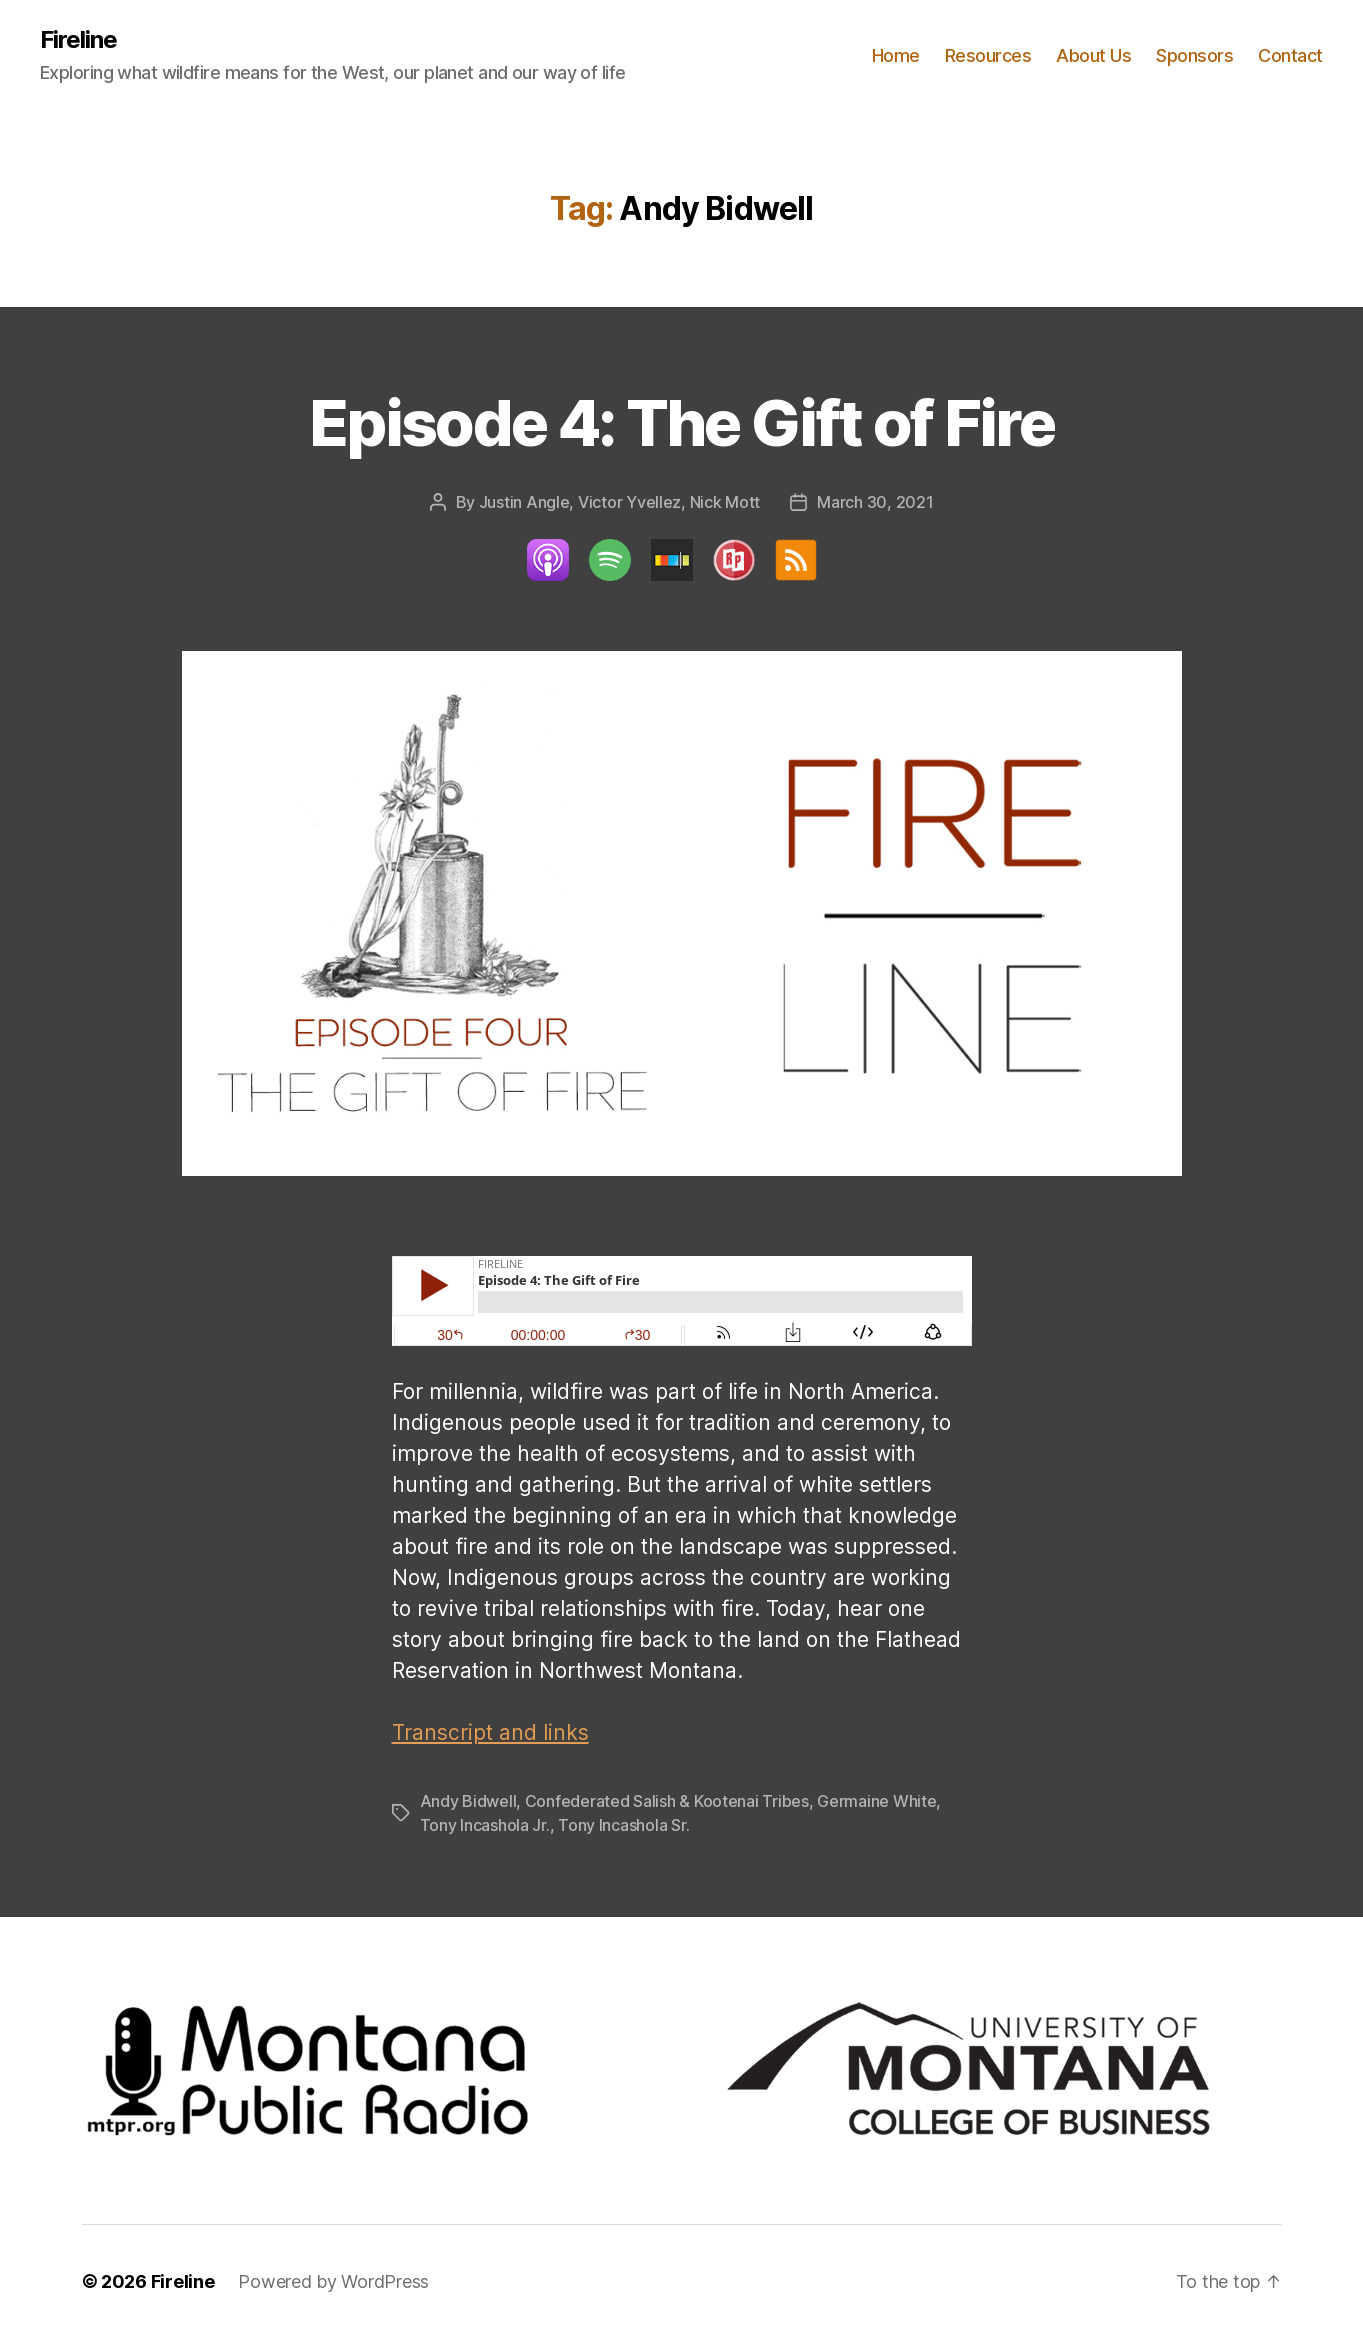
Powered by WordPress (333, 2281)
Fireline (78, 40)
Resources (988, 55)
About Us (1093, 55)
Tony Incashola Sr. (623, 1825)
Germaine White (876, 1801)
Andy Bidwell (468, 1801)
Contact (1290, 55)
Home (896, 55)
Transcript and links (490, 1732)
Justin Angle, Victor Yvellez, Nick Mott (619, 502)
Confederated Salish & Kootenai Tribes (667, 1801)
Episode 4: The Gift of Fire (681, 422)
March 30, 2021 (875, 502)
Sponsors (1194, 55)
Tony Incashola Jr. (485, 1825)
